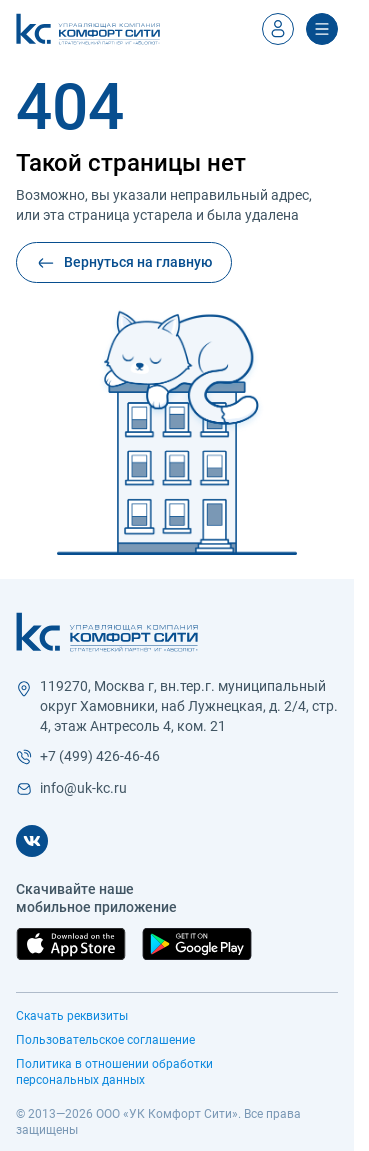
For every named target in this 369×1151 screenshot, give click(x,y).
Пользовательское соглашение (105, 1040)
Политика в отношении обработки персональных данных (114, 1072)
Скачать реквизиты (72, 1016)
